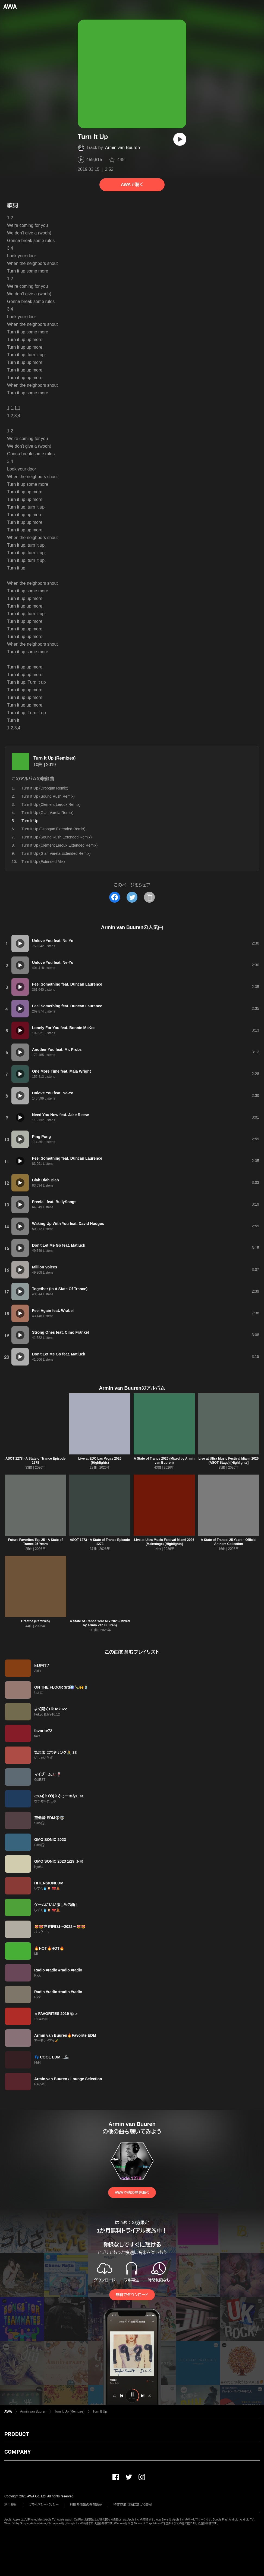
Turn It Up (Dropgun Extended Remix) (53, 829)
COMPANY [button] (17, 2451)
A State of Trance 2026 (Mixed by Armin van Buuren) (164, 1461)
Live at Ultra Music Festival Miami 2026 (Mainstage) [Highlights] (164, 1542)
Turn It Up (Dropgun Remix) (44, 788)
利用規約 (10, 2505)
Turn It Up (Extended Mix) (43, 861)
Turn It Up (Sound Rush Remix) (48, 796)
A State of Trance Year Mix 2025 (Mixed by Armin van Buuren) (100, 1623)
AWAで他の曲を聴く (132, 2192)
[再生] (179, 139)
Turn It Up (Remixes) (54, 758)
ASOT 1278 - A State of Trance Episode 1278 (35, 1461)
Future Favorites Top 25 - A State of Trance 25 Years (35, 1542)
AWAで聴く (132, 184)
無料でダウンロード (132, 2295)
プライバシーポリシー (44, 2505)
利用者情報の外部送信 (86, 2505)
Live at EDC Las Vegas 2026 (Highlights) (99, 1461)
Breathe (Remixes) (35, 1621)
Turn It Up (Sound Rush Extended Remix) (56, 837)
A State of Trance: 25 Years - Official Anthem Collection (228, 1542)
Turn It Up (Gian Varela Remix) (47, 812)
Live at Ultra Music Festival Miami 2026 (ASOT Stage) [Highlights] (229, 1461)
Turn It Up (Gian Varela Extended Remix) (55, 853)
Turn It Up (100, 2411)
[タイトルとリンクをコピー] (149, 897)
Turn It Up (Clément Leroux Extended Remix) (59, 845)
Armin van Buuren (122, 147)
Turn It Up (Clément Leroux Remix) (50, 804)
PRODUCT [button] (16, 2434)
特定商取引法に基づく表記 (133, 2505)
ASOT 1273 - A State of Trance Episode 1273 (100, 1542)
